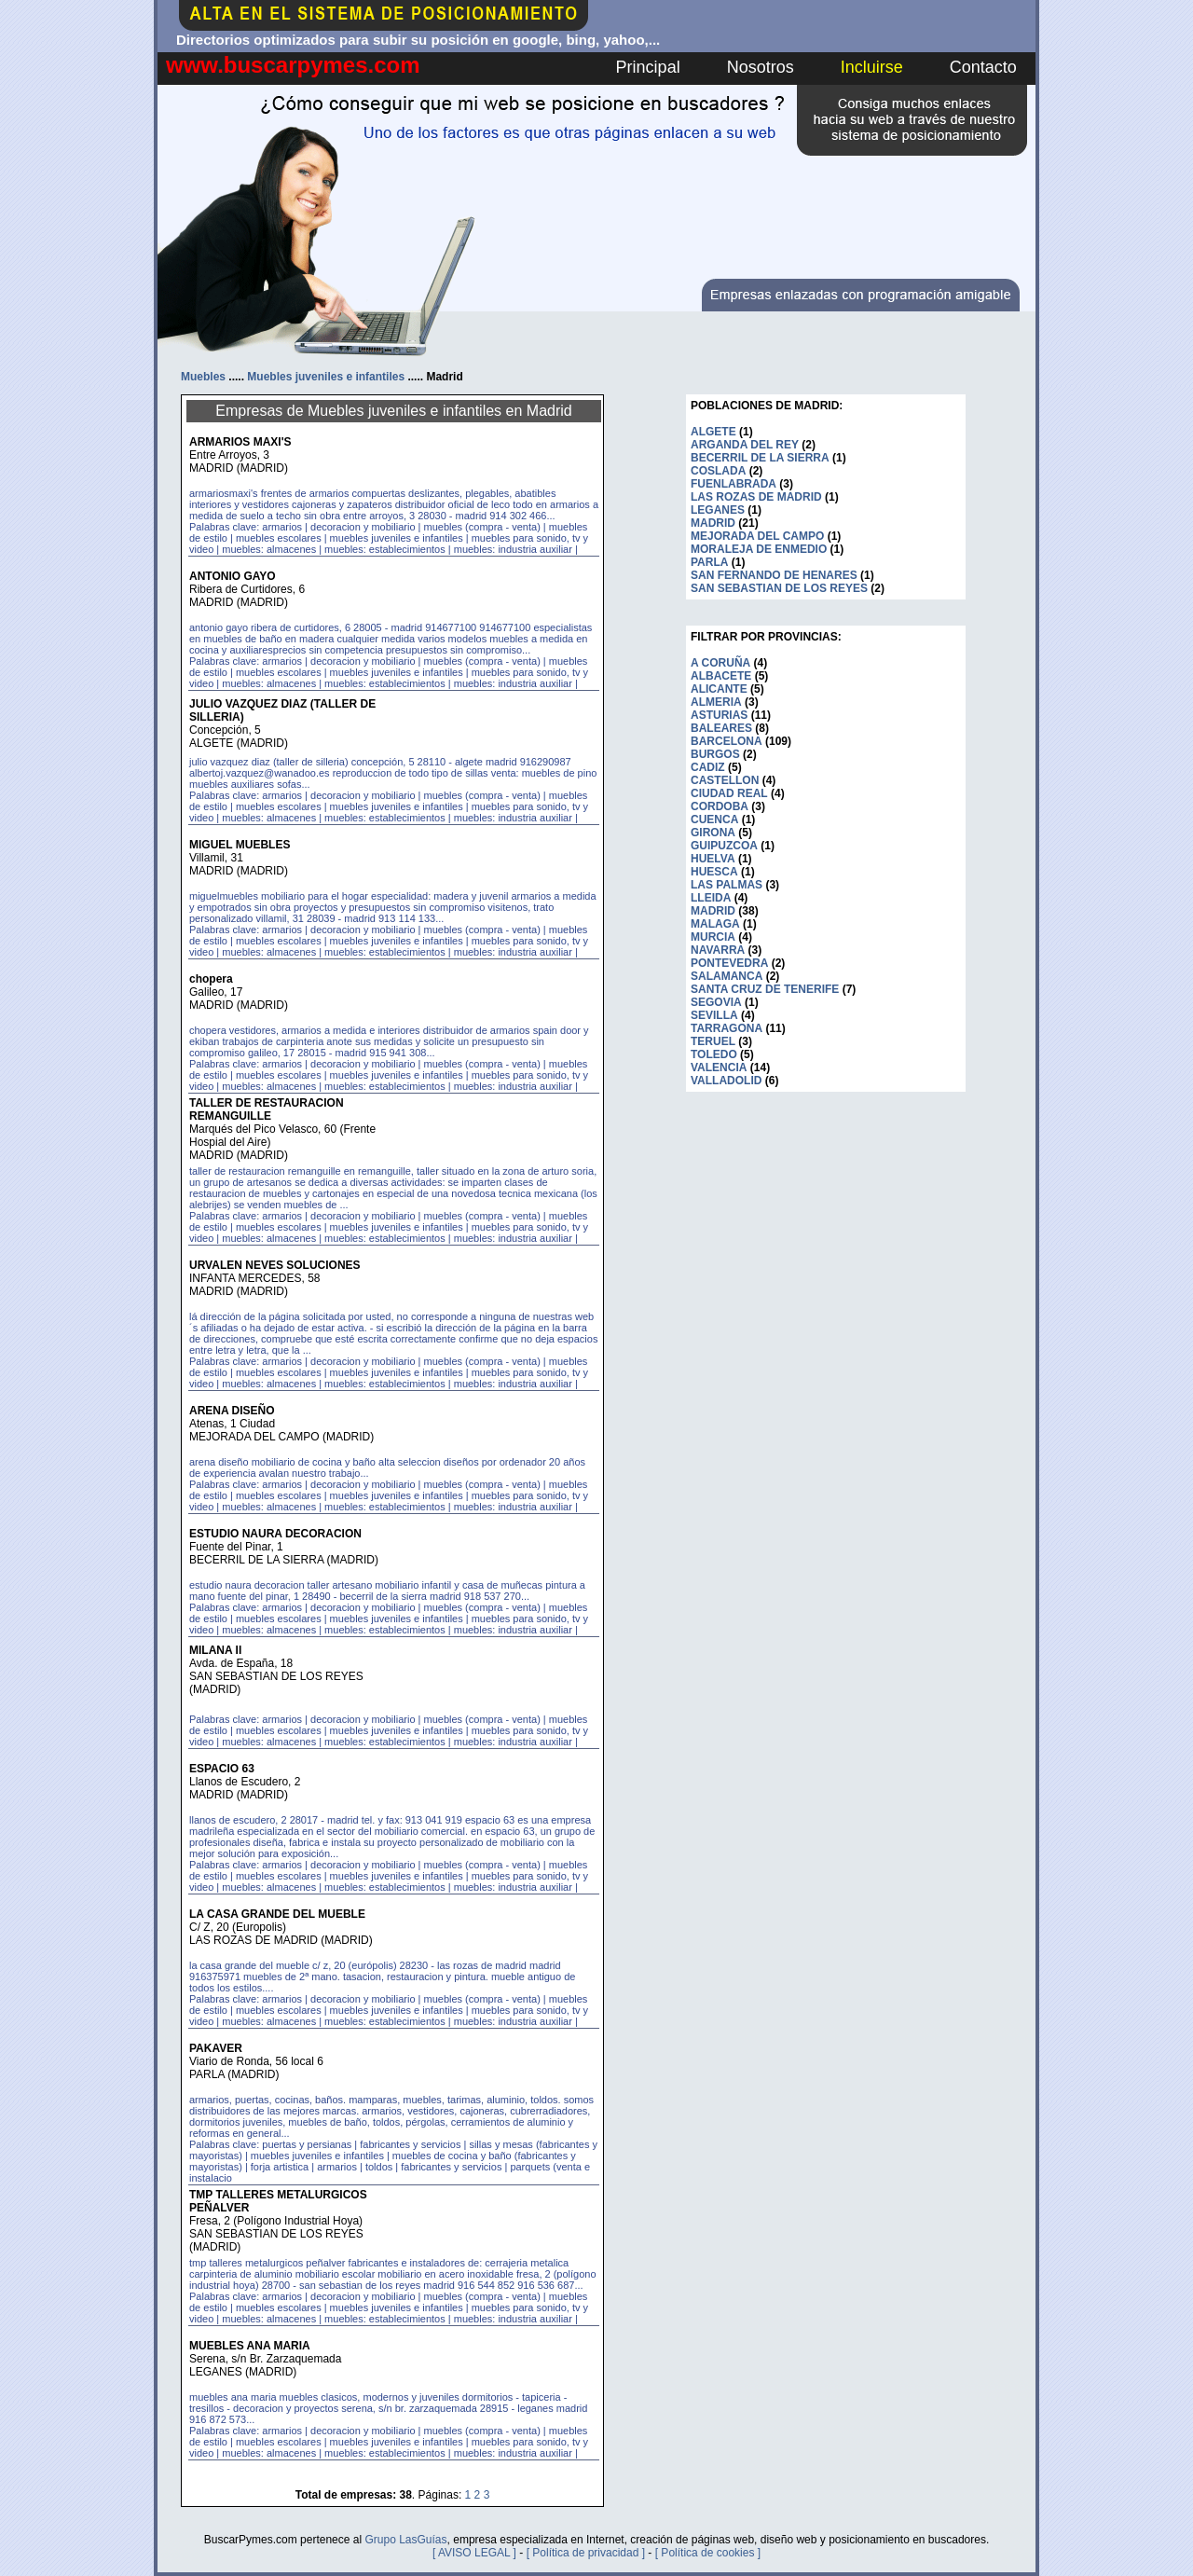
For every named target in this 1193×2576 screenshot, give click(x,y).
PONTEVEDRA (729, 963)
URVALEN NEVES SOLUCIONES (275, 1265)
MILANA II (215, 1650)
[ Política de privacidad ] (586, 2552)
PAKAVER (215, 2048)
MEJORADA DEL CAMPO (757, 536)
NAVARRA (718, 950)
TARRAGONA (726, 1028)
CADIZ (708, 767)
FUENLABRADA (733, 483)
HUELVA (713, 858)
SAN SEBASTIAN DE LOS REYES (779, 588)
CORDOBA (719, 806)
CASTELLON (725, 780)
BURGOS (715, 754)
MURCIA (713, 937)
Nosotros (760, 67)
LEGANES (718, 510)
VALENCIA (719, 1067)
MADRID (713, 523)
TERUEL (713, 1041)
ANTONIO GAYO (232, 576)
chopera (211, 978)
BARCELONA (726, 741)
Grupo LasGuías (405, 2539)
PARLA (709, 562)
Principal (648, 67)
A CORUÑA (720, 662)
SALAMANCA (726, 976)
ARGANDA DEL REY (745, 444)
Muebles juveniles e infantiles (326, 376)
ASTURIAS (719, 715)
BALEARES (721, 728)
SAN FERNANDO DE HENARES (774, 575)
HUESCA (714, 871)
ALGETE (713, 431)
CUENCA (714, 819)
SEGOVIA (716, 1002)
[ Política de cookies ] (708, 2552)
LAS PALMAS (726, 884)
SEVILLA (714, 1015)
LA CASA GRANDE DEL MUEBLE (277, 1914)
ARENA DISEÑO (232, 1410)
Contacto (983, 67)
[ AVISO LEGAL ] (474, 2552)
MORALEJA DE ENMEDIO (759, 549)
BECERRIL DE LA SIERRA (760, 457)
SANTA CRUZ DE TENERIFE (765, 989)
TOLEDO (714, 1054)
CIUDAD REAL (729, 793)
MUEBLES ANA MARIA (249, 2345)
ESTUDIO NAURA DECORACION (275, 1533)
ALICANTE (719, 689)
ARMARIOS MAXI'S (240, 441)
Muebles (203, 376)
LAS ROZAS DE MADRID (756, 496)
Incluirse (872, 67)
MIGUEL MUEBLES (239, 844)
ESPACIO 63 (221, 1768)
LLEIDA (711, 897)
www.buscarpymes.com (293, 64)
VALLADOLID (726, 1080)
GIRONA (713, 832)
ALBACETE (721, 675)
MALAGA (715, 923)
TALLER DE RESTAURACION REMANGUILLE (266, 1109)
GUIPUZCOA (724, 845)
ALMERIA (716, 702)
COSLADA (718, 470)
